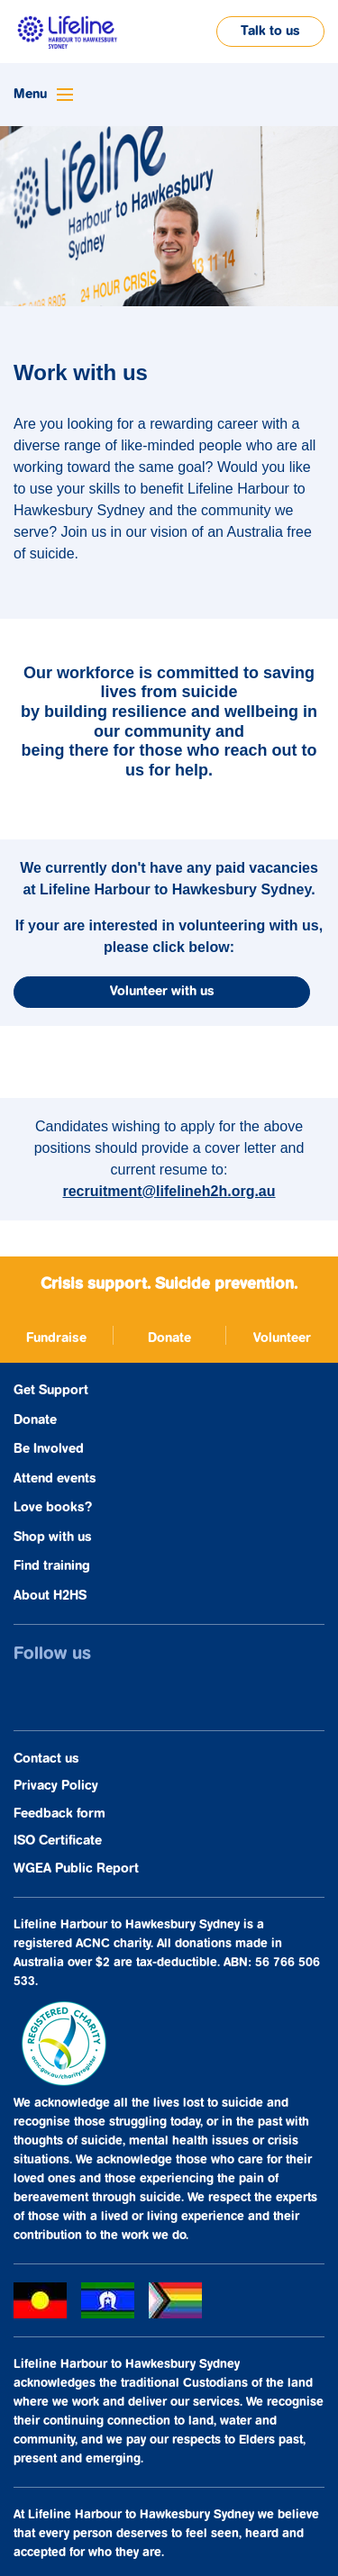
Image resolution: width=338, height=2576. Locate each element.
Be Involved (49, 1448)
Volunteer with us (162, 991)
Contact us (46, 1758)
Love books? (53, 1507)
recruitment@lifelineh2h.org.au (168, 1191)
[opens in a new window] (56, 1335)
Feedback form (59, 1813)
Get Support (51, 1390)
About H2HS (50, 1595)
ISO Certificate (58, 1840)
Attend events (55, 1478)
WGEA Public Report (76, 1868)
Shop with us (53, 1537)
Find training (52, 1565)
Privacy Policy (56, 1785)
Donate (35, 1420)
